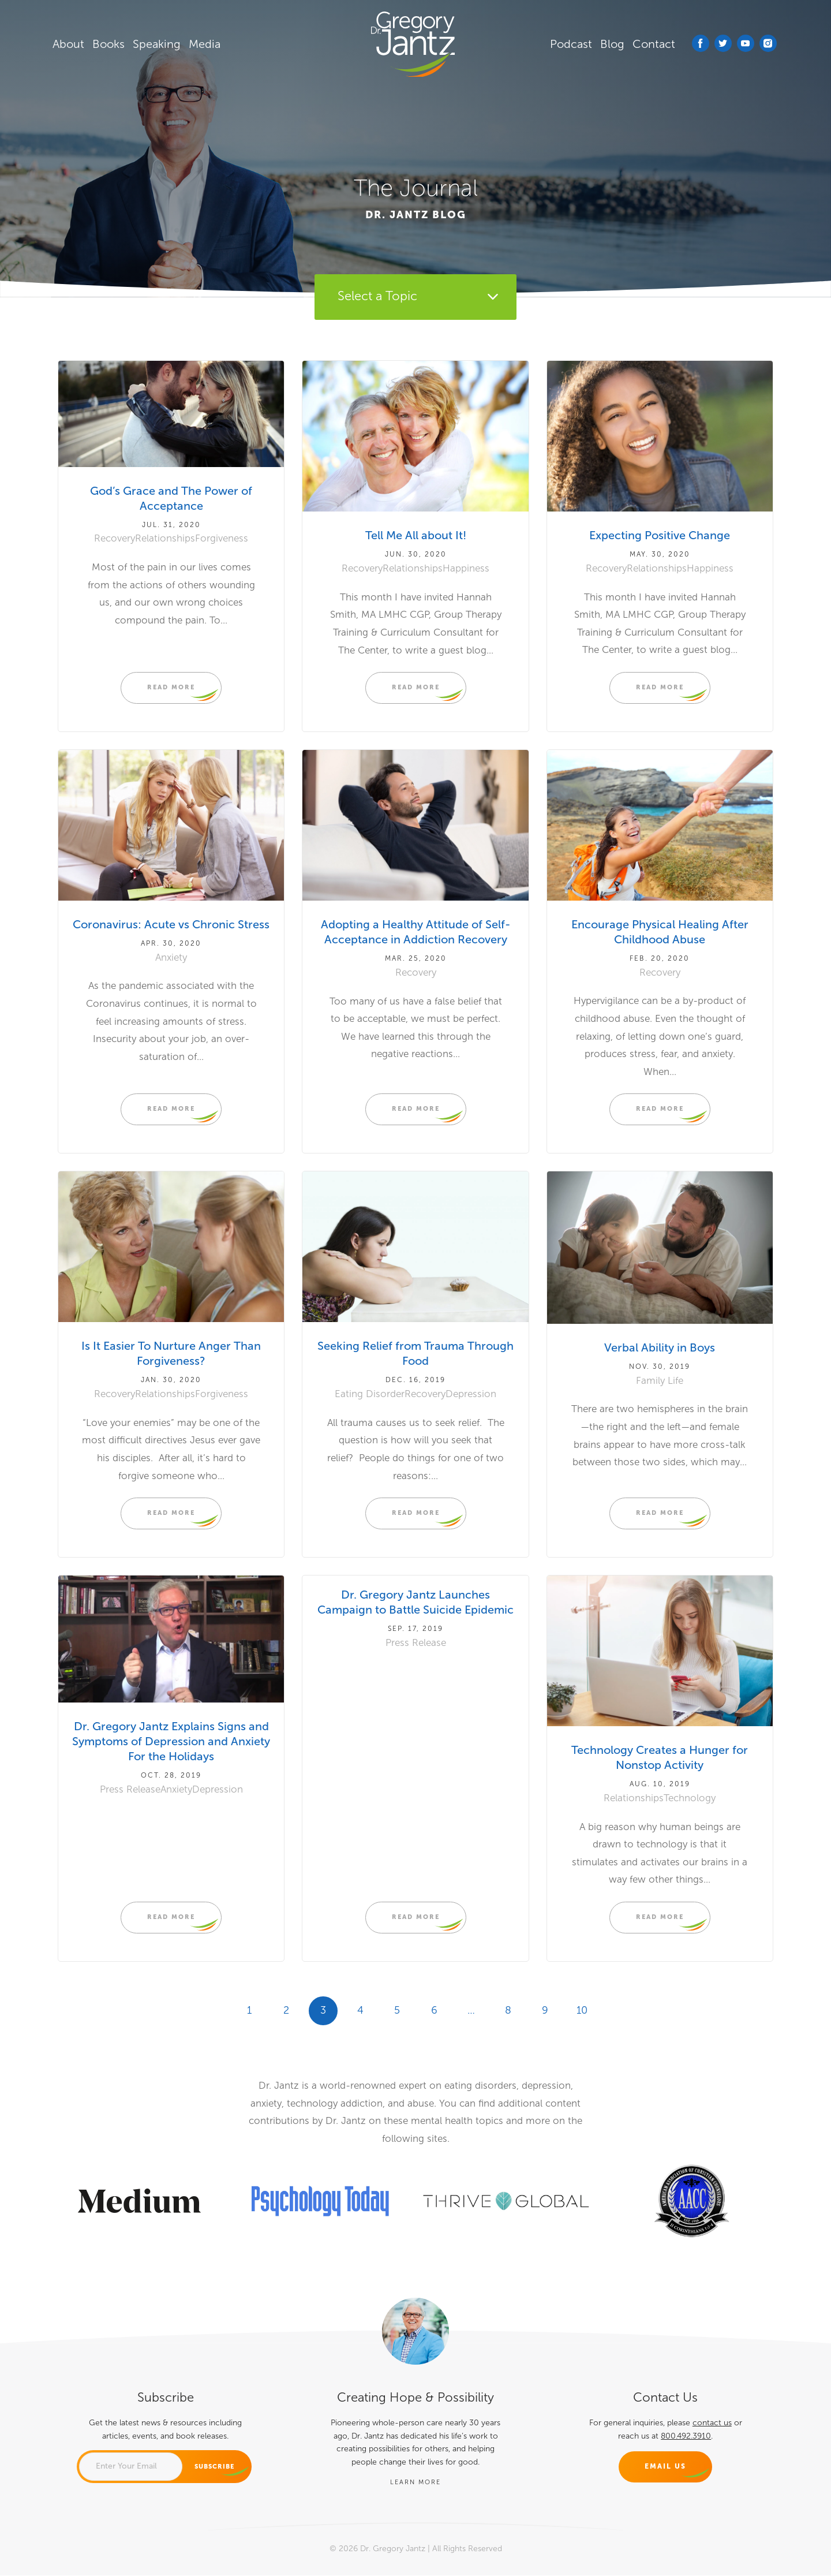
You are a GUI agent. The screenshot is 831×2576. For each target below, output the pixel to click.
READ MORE (171, 687)
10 (582, 2010)
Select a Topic (377, 297)
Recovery (114, 538)
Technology (690, 1798)
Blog (614, 44)
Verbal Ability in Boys (659, 1348)
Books (111, 44)
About (71, 44)
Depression (471, 1393)
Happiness (466, 568)
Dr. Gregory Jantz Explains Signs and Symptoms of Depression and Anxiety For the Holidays (171, 1741)
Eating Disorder (370, 1393)
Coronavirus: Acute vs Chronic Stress (171, 924)
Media (207, 44)
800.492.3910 (686, 2436)
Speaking (159, 44)
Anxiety (171, 957)
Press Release (130, 1789)
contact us (712, 2423)
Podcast (573, 44)
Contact (656, 44)
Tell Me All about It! (415, 535)
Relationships (165, 538)
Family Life (659, 1380)
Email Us (665, 2467)
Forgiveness (221, 538)
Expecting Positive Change (659, 535)
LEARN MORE (415, 2482)
